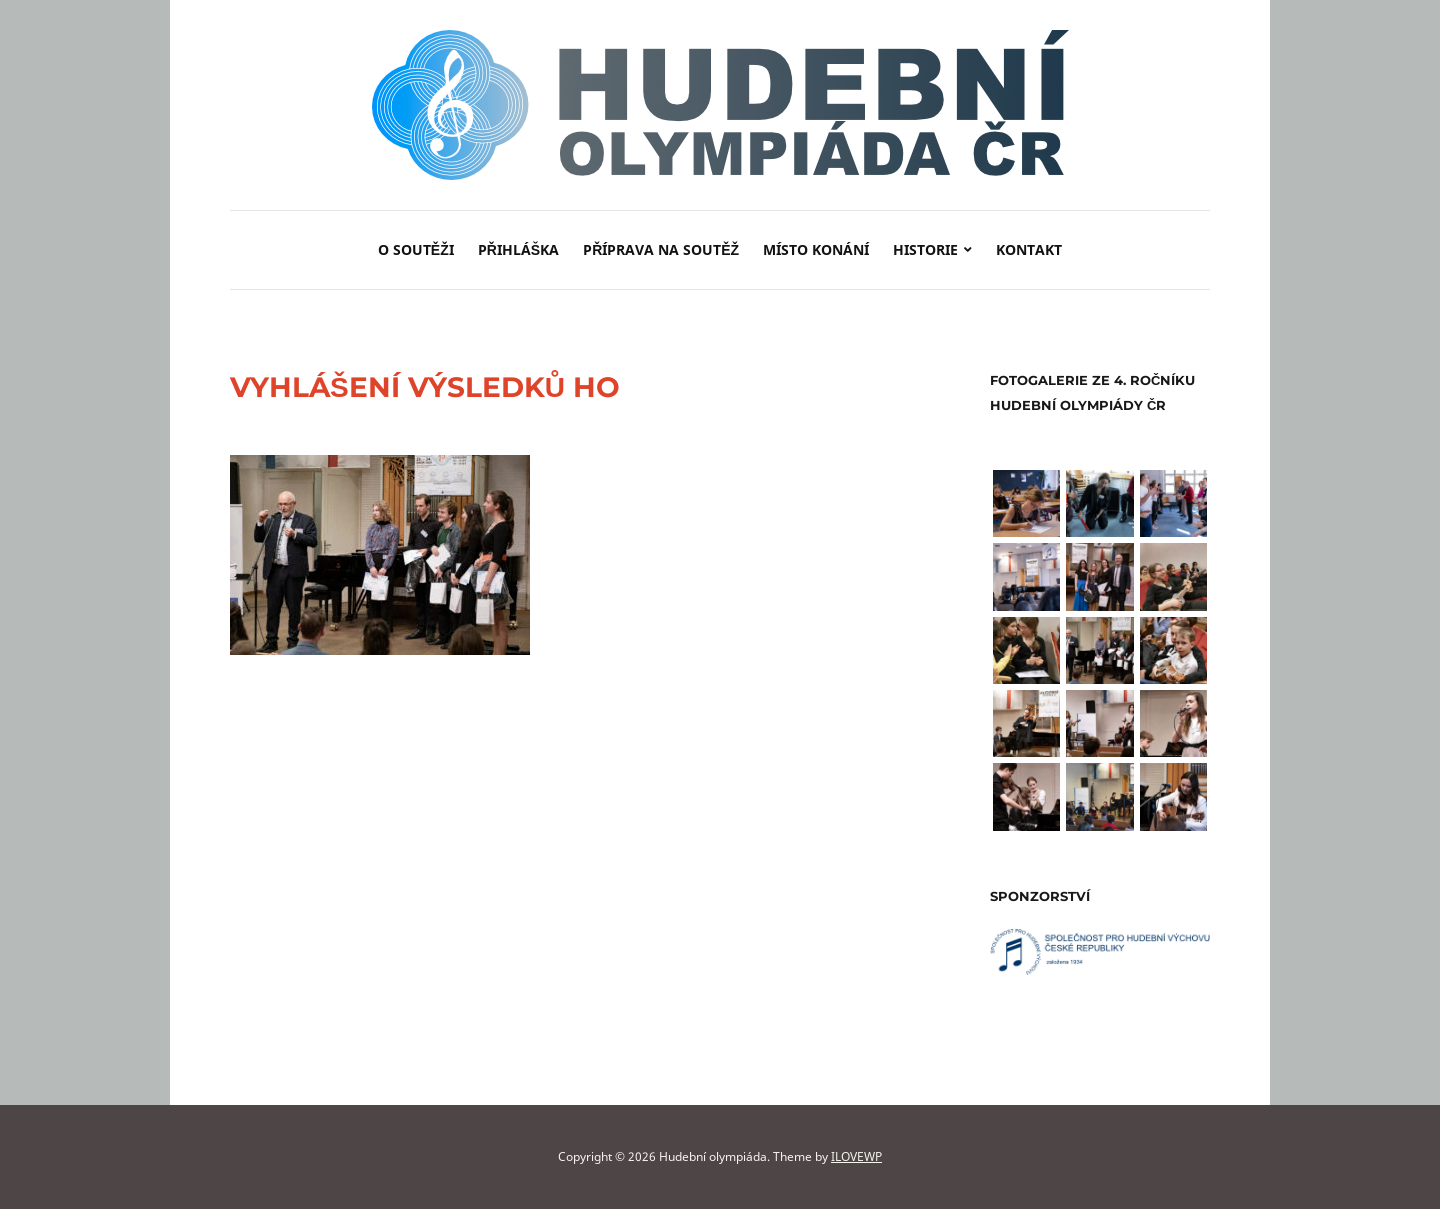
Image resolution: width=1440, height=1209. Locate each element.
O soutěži (416, 249)
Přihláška (518, 249)
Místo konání (816, 249)
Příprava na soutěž (661, 249)
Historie (925, 249)
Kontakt (1029, 249)
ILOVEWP (856, 1156)
